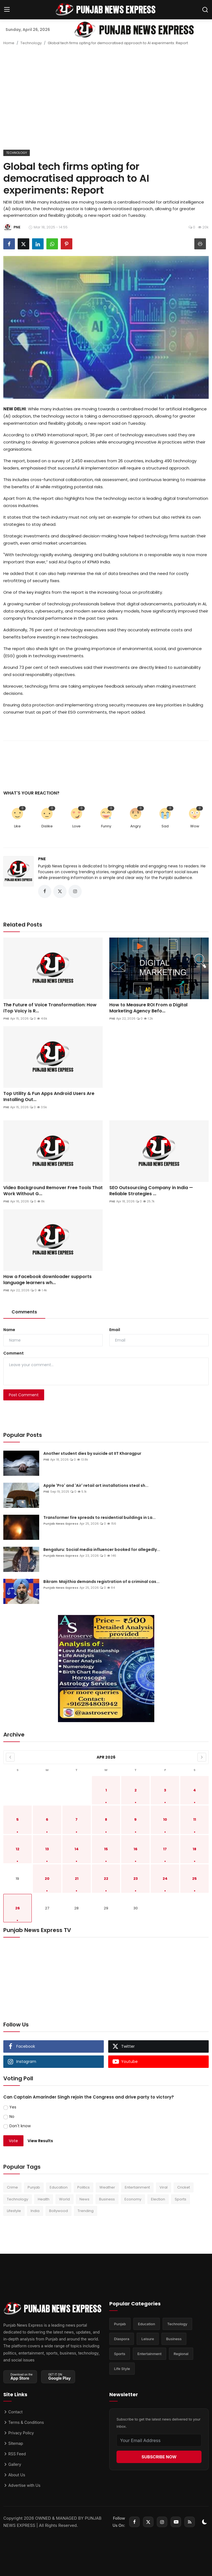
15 (106, 1849)
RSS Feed (14, 2453)
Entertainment (137, 2187)
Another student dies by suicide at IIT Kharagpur (92, 1453)
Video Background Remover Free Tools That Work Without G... (53, 1191)
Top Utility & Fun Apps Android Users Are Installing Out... (48, 1097)
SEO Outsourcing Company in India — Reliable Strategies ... (151, 1191)
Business (107, 2199)
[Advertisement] (106, 100)
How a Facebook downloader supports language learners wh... (47, 1280)
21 (76, 1878)
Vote (13, 2141)
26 (17, 1908)
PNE (42, 859)
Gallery (12, 2464)
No (11, 2116)
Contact (13, 2411)
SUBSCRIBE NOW (159, 2456)
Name (9, 1329)
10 (165, 1819)
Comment (13, 1353)
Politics (83, 2187)
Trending (86, 2210)
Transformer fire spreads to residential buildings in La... (99, 1517)
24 (165, 1878)
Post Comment (24, 1395)
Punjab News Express (60, 1523)
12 (17, 1849)
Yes (12, 2107)
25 (194, 1878)
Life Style (122, 2368)
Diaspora (121, 2339)
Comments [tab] (24, 1312)
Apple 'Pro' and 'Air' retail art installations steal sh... (96, 1485)
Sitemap (13, 2443)
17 (165, 1849)
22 (106, 1878)
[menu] (7, 10)
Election (158, 2199)
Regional (181, 2353)
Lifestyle (14, 2210)
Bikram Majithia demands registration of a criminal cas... (101, 1581)
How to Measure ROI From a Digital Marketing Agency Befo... (148, 1008)
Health (43, 2199)
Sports (180, 2199)
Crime (12, 2187)
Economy (132, 2199)
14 (77, 1849)
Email (114, 1329)
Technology (31, 43)
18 (194, 1849)
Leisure (147, 2339)
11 (194, 1819)
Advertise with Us (21, 2485)
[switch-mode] (204, 2521)
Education (59, 2187)
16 (135, 1849)
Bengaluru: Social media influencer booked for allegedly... (101, 1549)
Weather (107, 2187)
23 (135, 1878)
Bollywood (58, 2210)
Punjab (34, 2187)
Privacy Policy (18, 2432)
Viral (164, 2187)
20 (47, 1878)
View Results (40, 2141)
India (35, 2210)
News (84, 2199)
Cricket (183, 2187)
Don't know (20, 2126)
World (64, 2199)
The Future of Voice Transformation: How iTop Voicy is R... (50, 1008)
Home (8, 43)
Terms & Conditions (23, 2422)
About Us (14, 2474)
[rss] (189, 2522)
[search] (205, 10)
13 (47, 1849)
